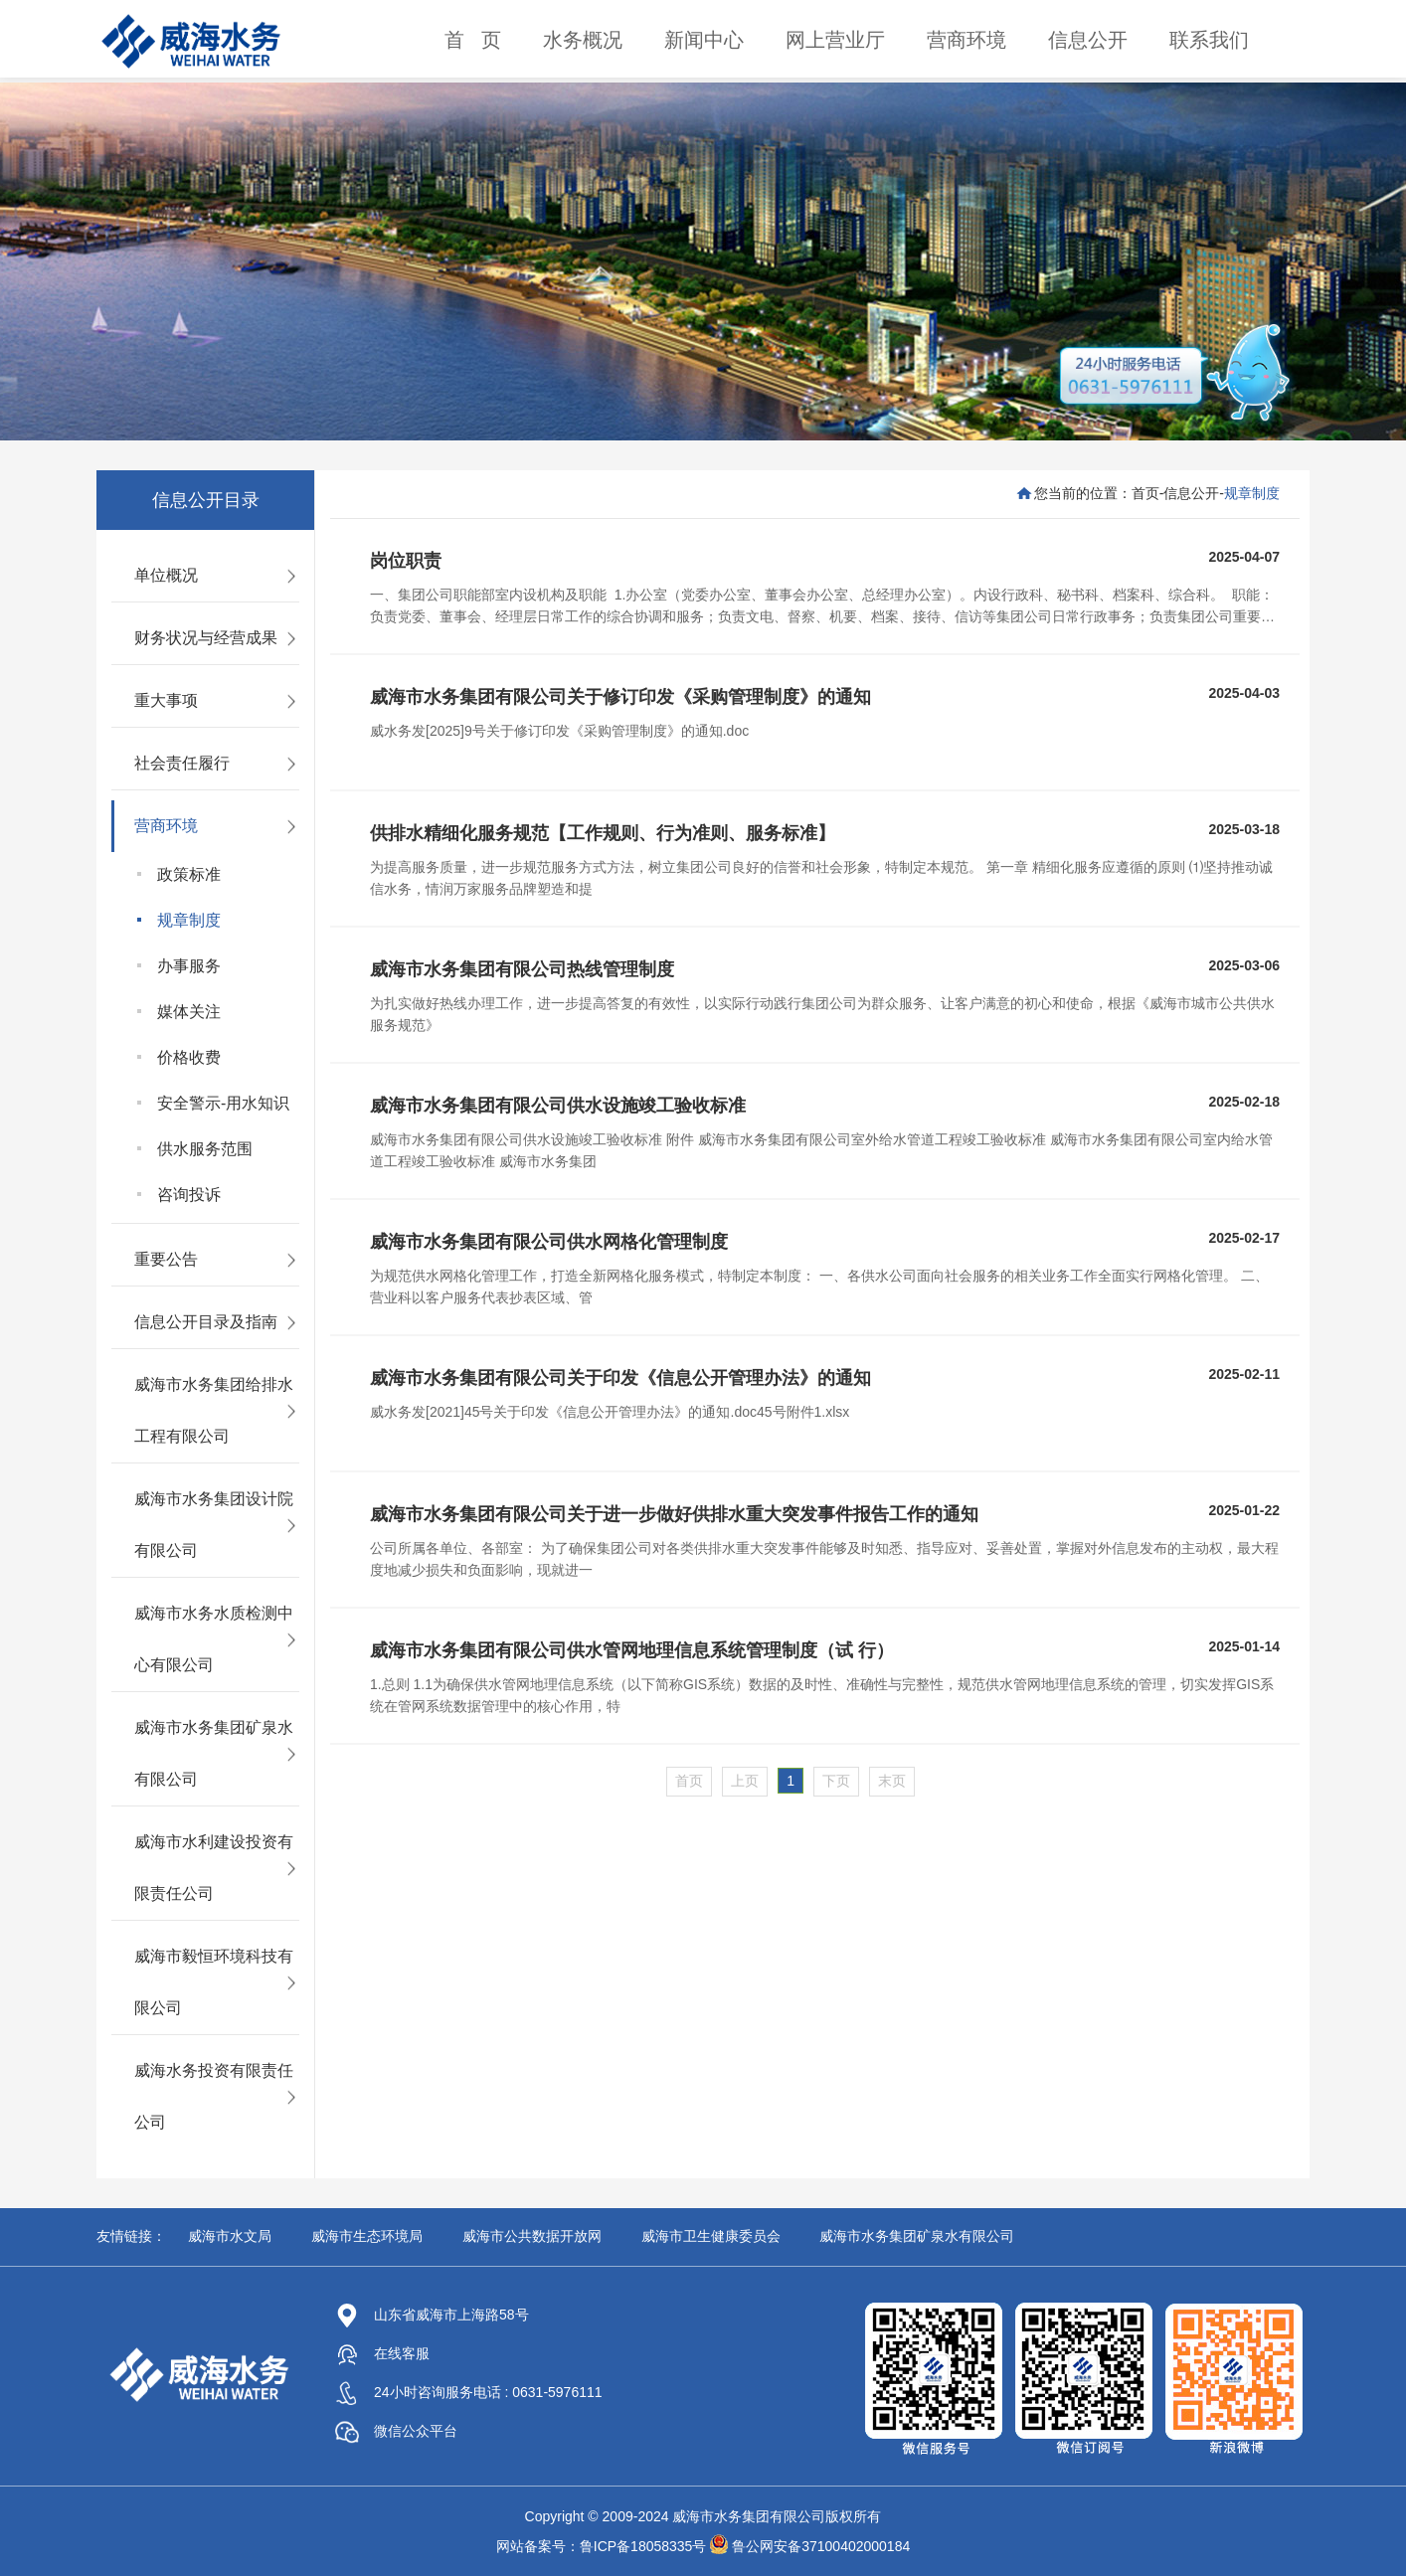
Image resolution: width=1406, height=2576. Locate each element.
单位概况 (166, 575)
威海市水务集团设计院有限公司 (213, 1524)
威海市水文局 (229, 2236)
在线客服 (382, 2353)
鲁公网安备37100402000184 (821, 2546)
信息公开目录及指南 (205, 1321)
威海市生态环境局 (367, 2236)
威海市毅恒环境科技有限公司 (213, 1982)
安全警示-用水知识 (223, 1103)
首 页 (472, 40)
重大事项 (166, 700)
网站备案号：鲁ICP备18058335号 (601, 2546)
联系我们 (1209, 40)
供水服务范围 (205, 1148)
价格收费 (189, 1057)
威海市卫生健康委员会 (711, 2236)
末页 (892, 1781)
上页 (745, 1781)
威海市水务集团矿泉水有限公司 (213, 1753)
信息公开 (1088, 40)
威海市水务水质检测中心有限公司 (213, 1639)
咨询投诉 (189, 1194)
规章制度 (189, 920)
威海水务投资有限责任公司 (213, 2096)
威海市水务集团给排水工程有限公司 (213, 1410)
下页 (836, 1781)
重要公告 (166, 1259)
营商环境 (966, 40)
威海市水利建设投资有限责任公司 (213, 1867)
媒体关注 (189, 1011)
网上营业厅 (835, 40)
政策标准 (189, 874)
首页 (1145, 493)
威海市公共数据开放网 (532, 2236)
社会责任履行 (182, 763)
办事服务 (189, 965)
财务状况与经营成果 (205, 637)
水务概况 (582, 40)
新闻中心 (704, 40)
